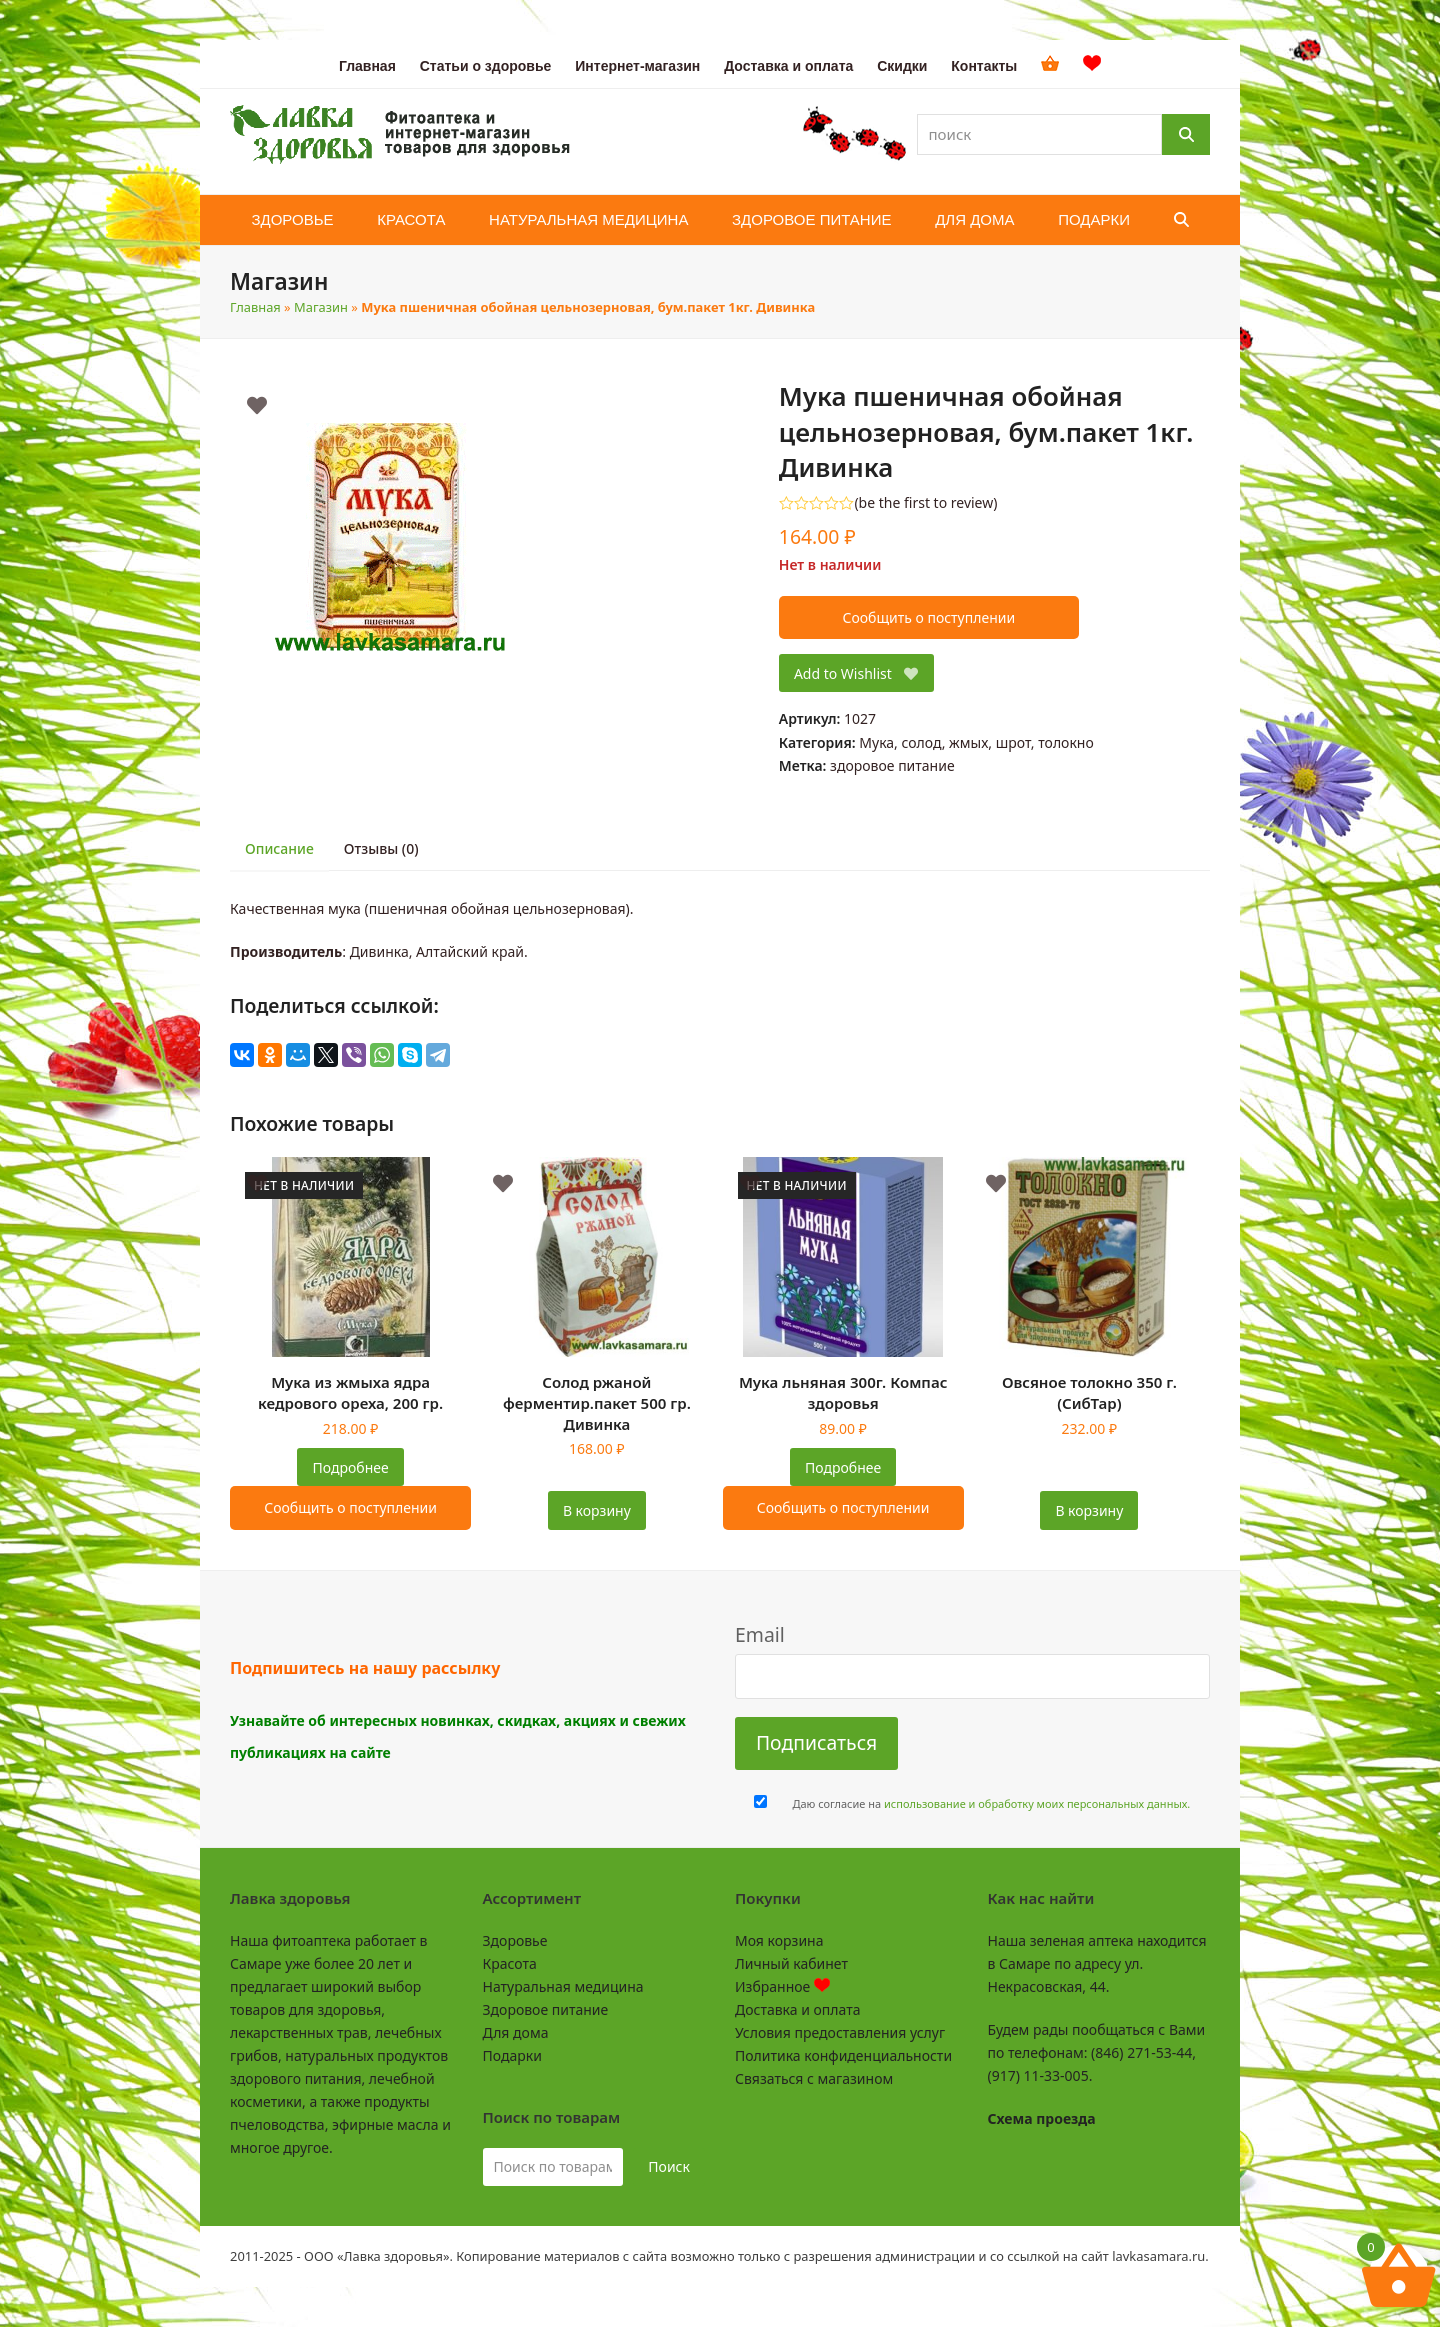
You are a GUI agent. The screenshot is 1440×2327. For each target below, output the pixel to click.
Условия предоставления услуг (840, 2032)
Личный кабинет (791, 1963)
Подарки (512, 2055)
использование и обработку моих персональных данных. (1037, 1803)
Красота (510, 1963)
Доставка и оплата (797, 2009)
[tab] (279, 849)
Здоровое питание (546, 2009)
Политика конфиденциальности (843, 2055)
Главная (255, 307)
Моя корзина (779, 1940)
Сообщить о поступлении (928, 617)
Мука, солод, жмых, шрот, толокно (976, 742)
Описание (279, 848)
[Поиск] (1186, 134)
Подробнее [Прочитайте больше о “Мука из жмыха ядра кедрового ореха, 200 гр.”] (351, 1467)
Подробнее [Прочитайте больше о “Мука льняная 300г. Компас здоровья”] (843, 1467)
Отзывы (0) (381, 848)
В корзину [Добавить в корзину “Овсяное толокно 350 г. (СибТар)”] (1089, 1510)
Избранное (782, 1986)
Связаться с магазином (814, 2078)
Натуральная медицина (563, 1986)
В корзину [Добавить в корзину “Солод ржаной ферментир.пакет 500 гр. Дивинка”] (597, 1510)
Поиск (669, 2166)
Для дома (516, 2032)
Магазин (321, 307)
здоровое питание (892, 765)
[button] (1181, 220)
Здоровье (515, 1940)
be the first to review (926, 503)
